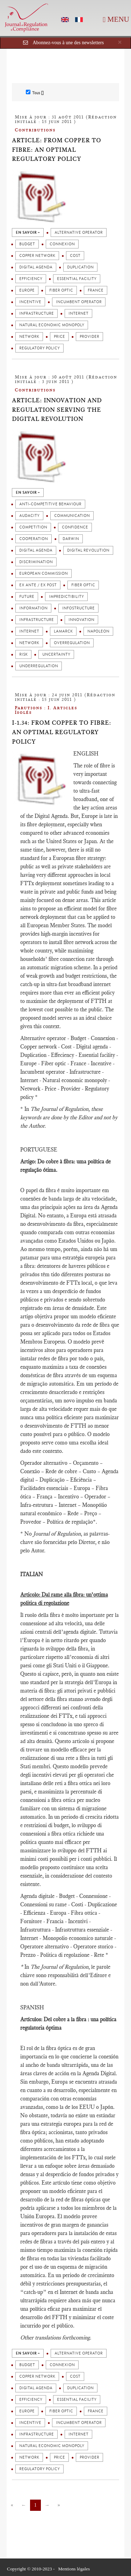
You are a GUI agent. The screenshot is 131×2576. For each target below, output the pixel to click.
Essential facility (76, 278)
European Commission (43, 573)
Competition (33, 527)
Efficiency (30, 278)
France (95, 290)
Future (26, 596)
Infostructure (78, 608)
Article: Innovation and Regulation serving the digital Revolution (57, 409)
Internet (78, 313)
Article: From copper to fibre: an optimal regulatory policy (56, 149)
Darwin (71, 539)
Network (29, 336)
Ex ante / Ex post (38, 585)
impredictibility (66, 596)
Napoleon (98, 631)
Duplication (80, 267)
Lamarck (63, 631)
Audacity (29, 515)
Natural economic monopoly (51, 325)
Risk (23, 654)
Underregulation (38, 666)
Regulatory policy (39, 348)
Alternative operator (78, 232)
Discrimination (36, 562)
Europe (27, 290)
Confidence (75, 527)
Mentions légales (74, 2568)
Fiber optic (61, 290)
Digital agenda (35, 267)
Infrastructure (36, 313)
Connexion (62, 244)
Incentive (30, 302)
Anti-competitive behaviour (50, 504)
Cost (75, 255)
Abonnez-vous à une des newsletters (68, 42)
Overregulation (72, 643)
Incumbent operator (79, 302)
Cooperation (33, 539)
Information (33, 608)
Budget (27, 244)
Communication (72, 515)
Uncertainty (56, 654)
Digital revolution (88, 550)
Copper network (37, 255)
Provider (89, 336)
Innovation (81, 619)
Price (59, 336)
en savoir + (28, 232)
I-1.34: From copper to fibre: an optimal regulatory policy (61, 732)
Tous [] (35, 92)
